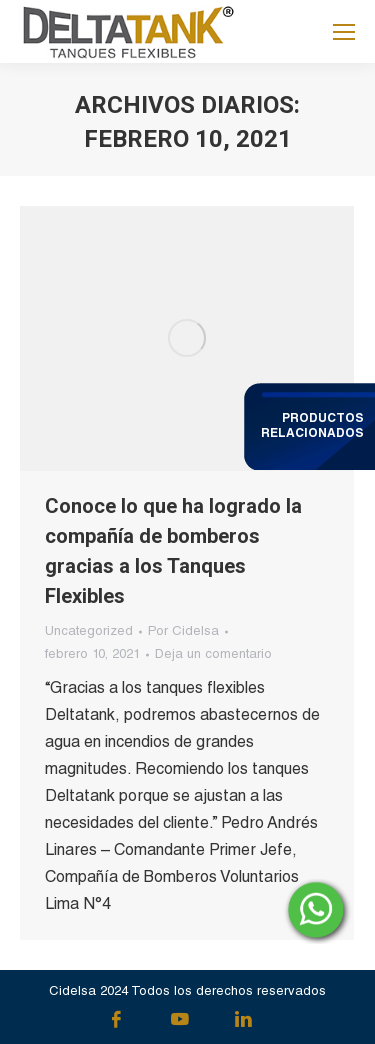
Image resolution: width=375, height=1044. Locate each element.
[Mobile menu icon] (344, 32)
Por (183, 632)
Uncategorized (89, 632)
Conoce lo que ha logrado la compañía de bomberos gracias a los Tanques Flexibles (173, 551)
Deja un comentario (213, 655)
